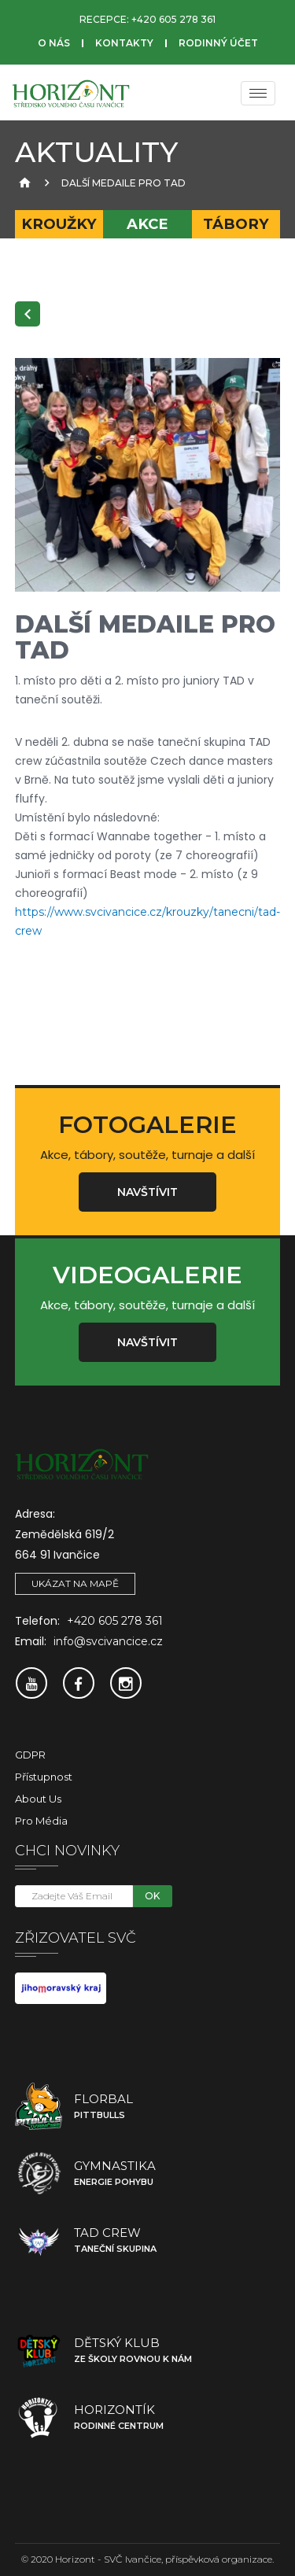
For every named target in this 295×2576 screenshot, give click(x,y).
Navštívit (147, 1192)
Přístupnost (43, 1776)
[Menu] (258, 93)
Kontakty (124, 43)
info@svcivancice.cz (108, 1641)
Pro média (41, 1820)
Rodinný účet (218, 43)
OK (152, 1896)
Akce (147, 224)
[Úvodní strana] (23, 183)
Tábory (236, 224)
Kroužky (59, 224)
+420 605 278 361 (173, 19)
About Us (38, 1798)
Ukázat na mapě (75, 1583)
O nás (54, 43)
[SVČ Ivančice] (71, 93)
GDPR (30, 1754)
